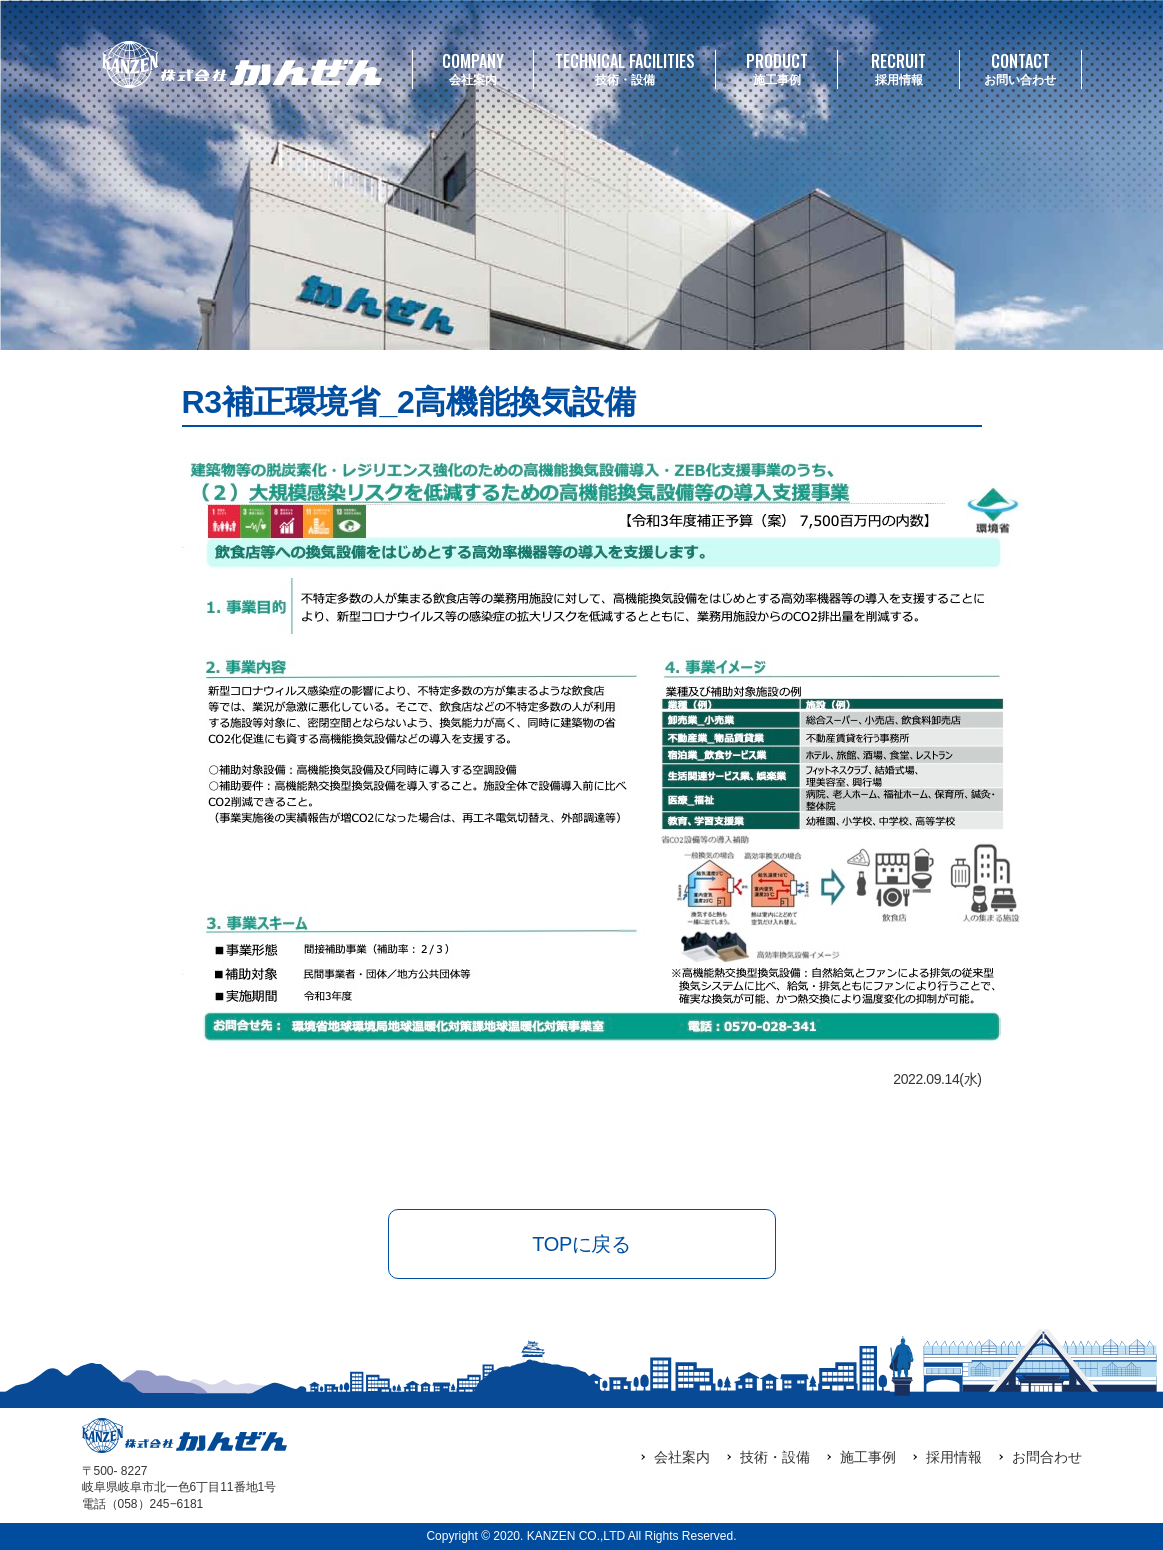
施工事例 (776, 68)
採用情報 (898, 68)
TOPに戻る (581, 1244)
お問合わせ (1047, 1457)
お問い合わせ (1020, 68)
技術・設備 (624, 68)
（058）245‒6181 (155, 1504)
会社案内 (473, 68)
